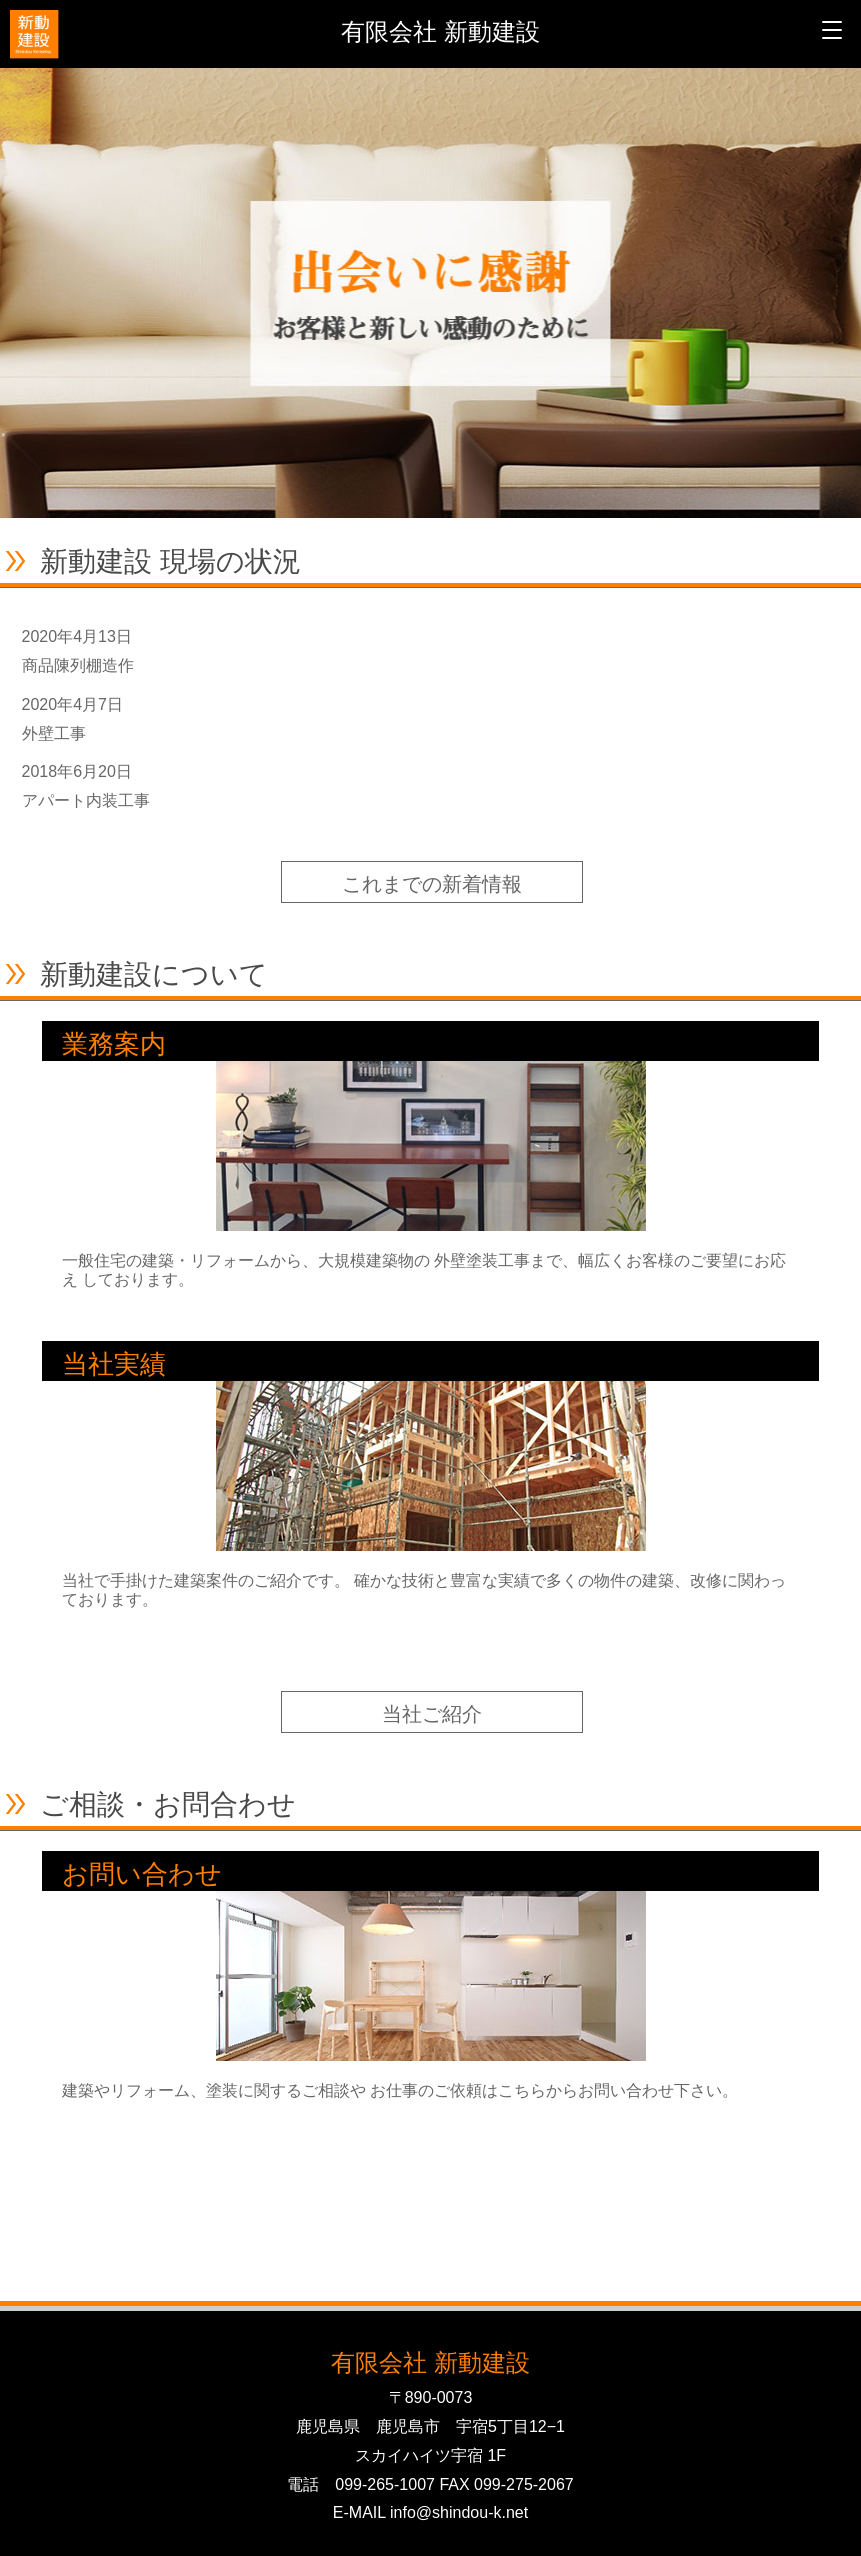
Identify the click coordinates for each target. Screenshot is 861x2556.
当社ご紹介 (432, 1714)
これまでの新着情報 (432, 884)
